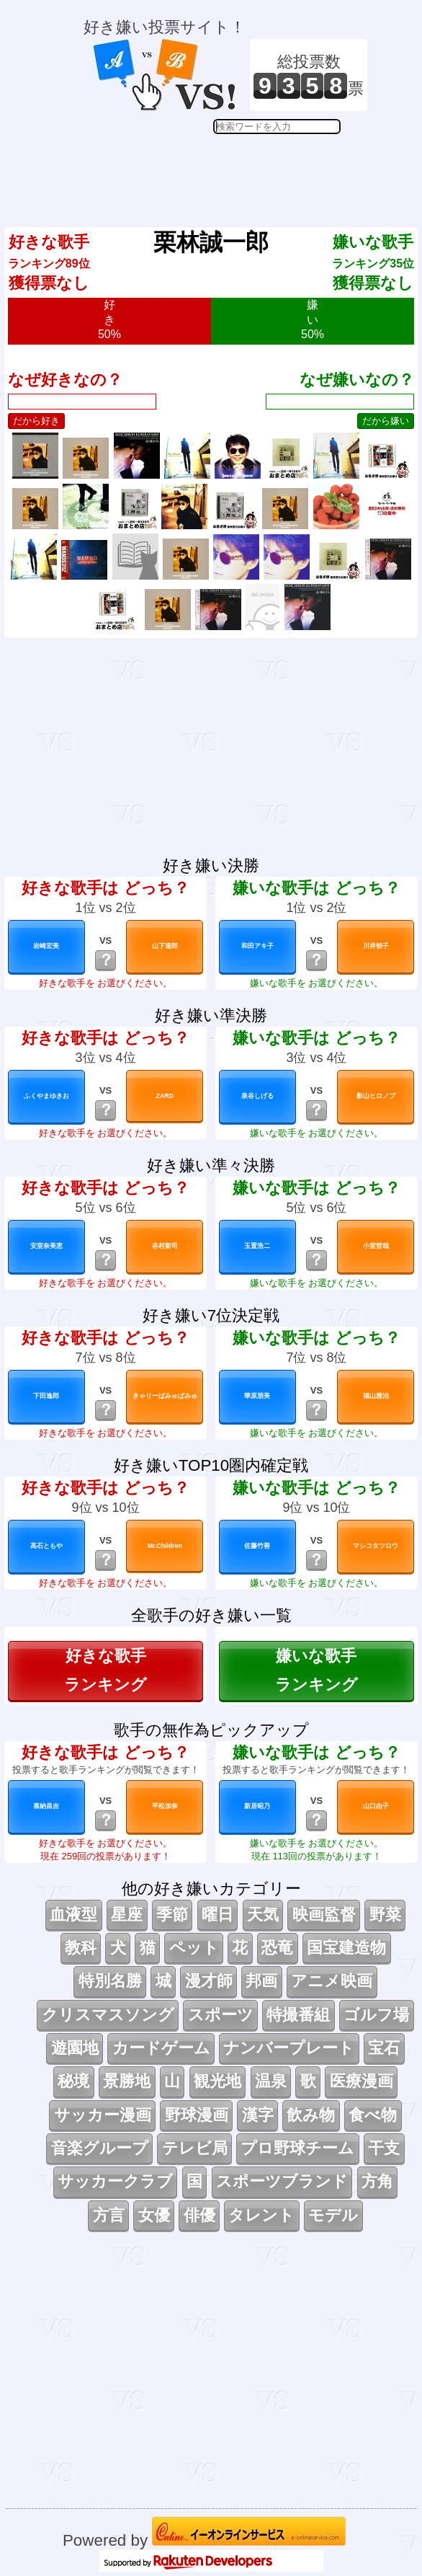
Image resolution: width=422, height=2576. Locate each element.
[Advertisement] (225, 170)
